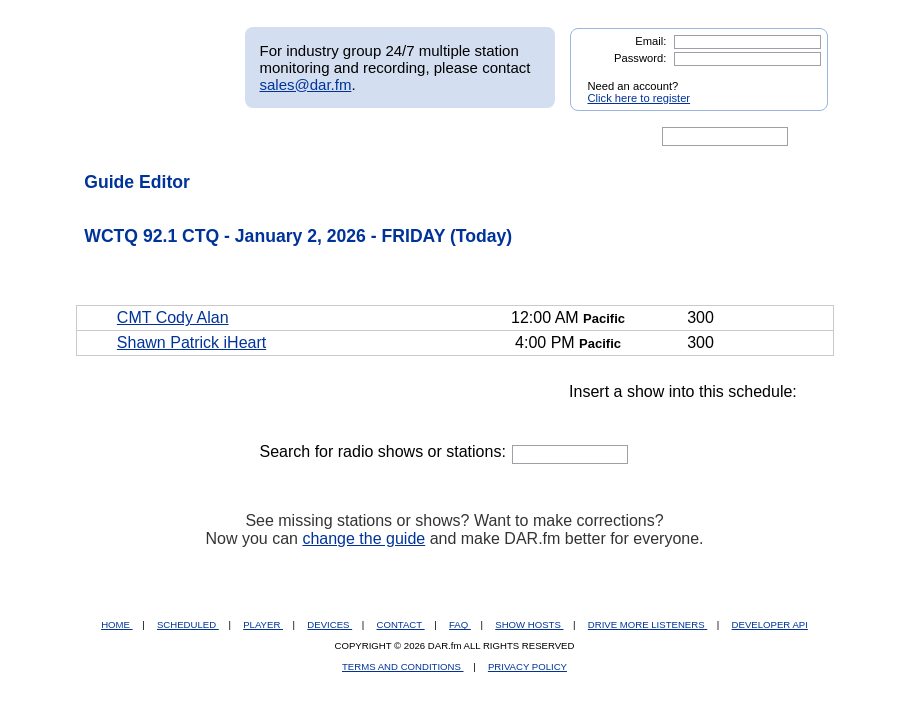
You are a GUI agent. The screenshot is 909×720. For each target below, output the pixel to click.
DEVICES (329, 624)
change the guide (363, 538)
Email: (650, 41)
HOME (116, 624)
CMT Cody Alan (173, 317)
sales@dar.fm (306, 84)
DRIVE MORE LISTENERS (647, 624)
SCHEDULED (188, 624)
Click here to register (639, 98)
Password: (640, 58)
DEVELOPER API (770, 624)
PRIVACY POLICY (527, 666)
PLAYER (263, 624)
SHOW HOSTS (529, 624)
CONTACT (401, 624)
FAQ (460, 624)
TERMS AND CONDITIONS (403, 666)
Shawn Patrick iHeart (191, 342)
